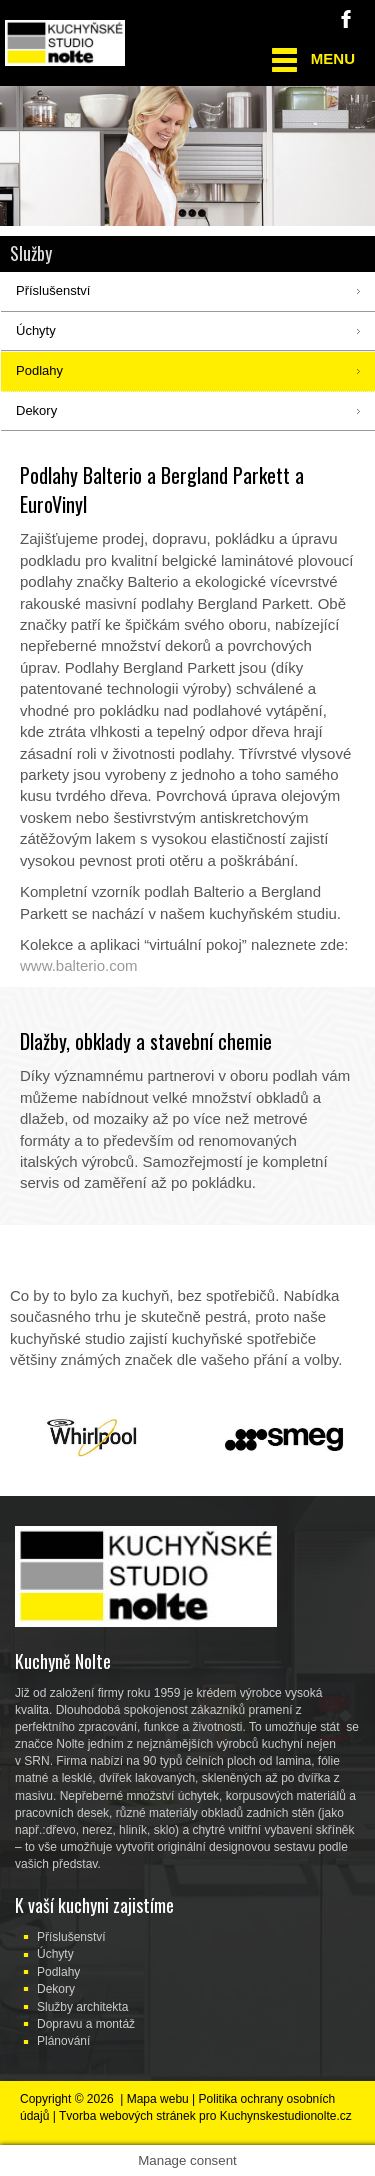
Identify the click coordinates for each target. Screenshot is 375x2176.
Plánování (63, 2041)
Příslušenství (71, 1937)
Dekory (56, 1989)
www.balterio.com (79, 965)
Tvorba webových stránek (127, 2116)
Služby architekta (82, 2007)
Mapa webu (158, 2099)
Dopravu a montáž (86, 2024)
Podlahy (58, 1972)
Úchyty (55, 1954)
